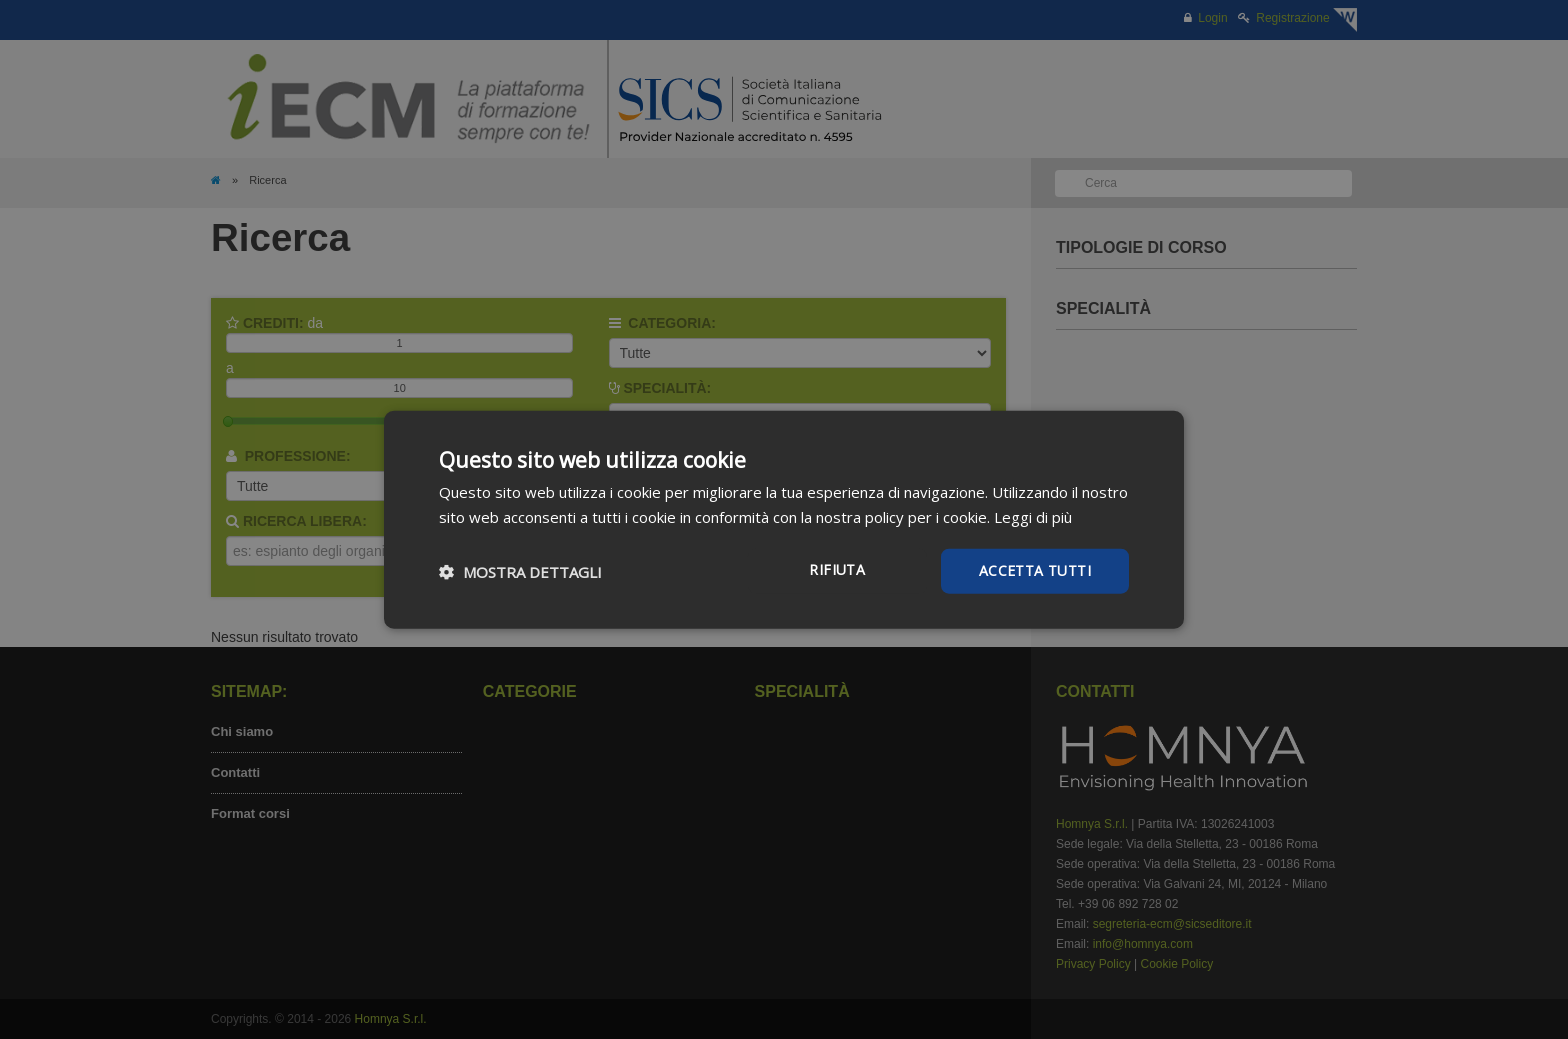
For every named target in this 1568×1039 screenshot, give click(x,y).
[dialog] (784, 519)
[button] (520, 571)
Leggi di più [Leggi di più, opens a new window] (1033, 516)
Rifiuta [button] (837, 569)
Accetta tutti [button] (1035, 570)
